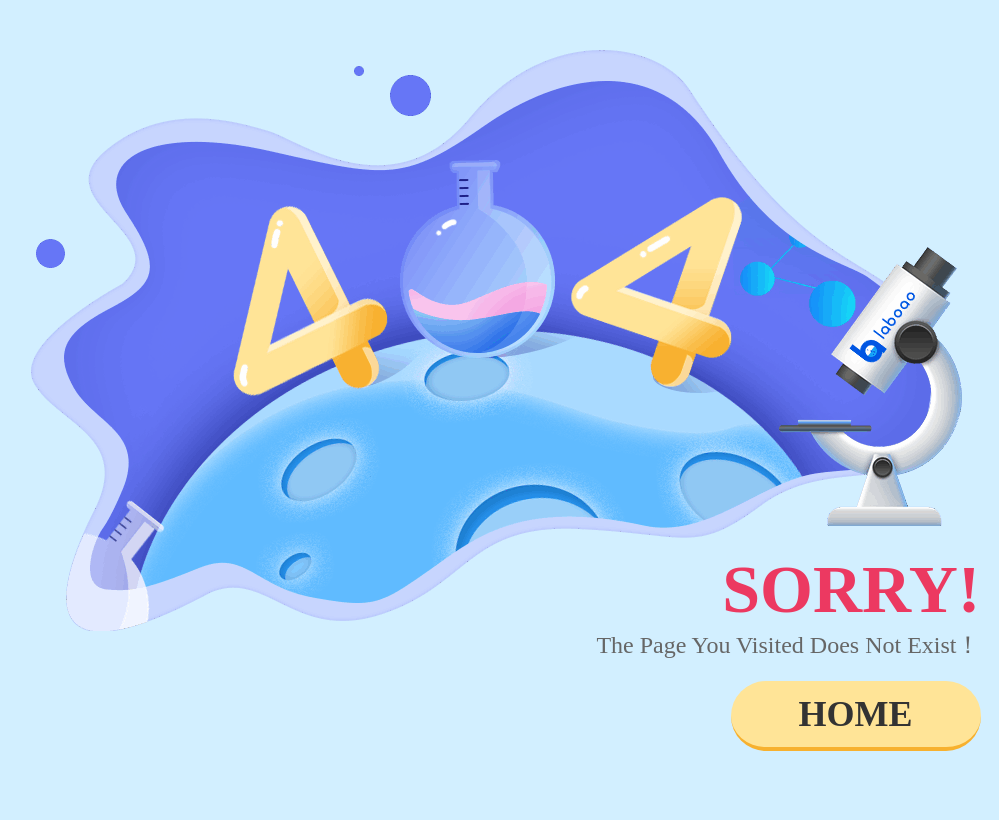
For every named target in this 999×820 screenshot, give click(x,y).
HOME (856, 714)
